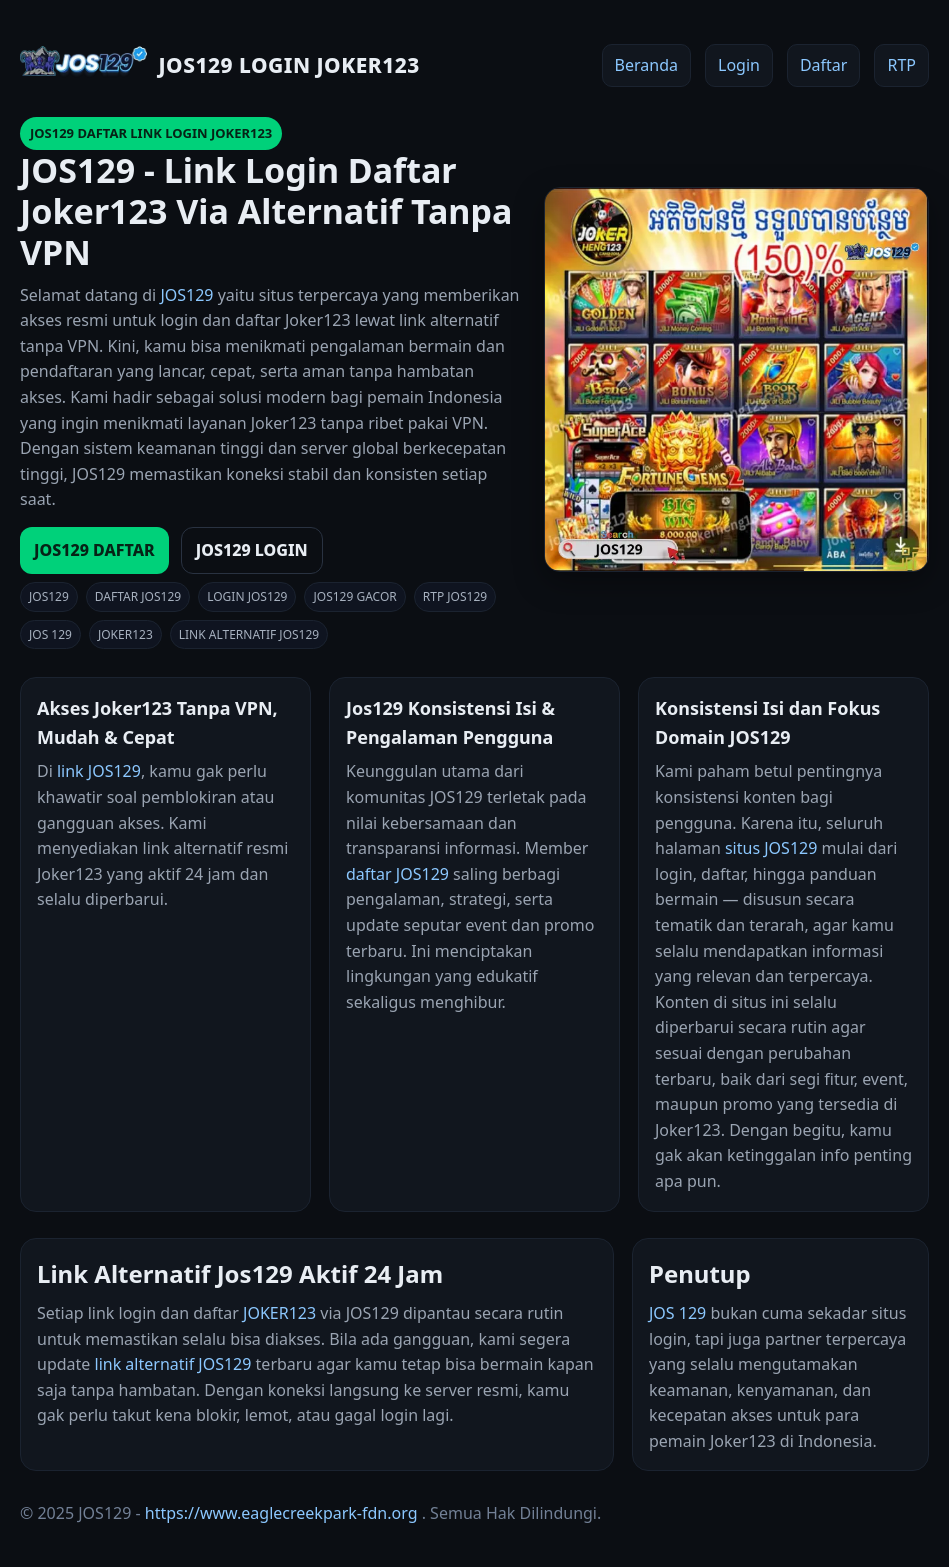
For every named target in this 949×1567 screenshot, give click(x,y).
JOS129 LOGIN (252, 550)
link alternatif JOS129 (173, 1364)
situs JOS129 (771, 848)
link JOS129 (99, 771)
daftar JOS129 (397, 874)
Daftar (824, 65)
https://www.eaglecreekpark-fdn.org (281, 1513)
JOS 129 (677, 1313)
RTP (901, 65)
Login (739, 65)
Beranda (646, 65)
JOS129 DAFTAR (94, 550)
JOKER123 (279, 1313)
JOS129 (186, 295)
